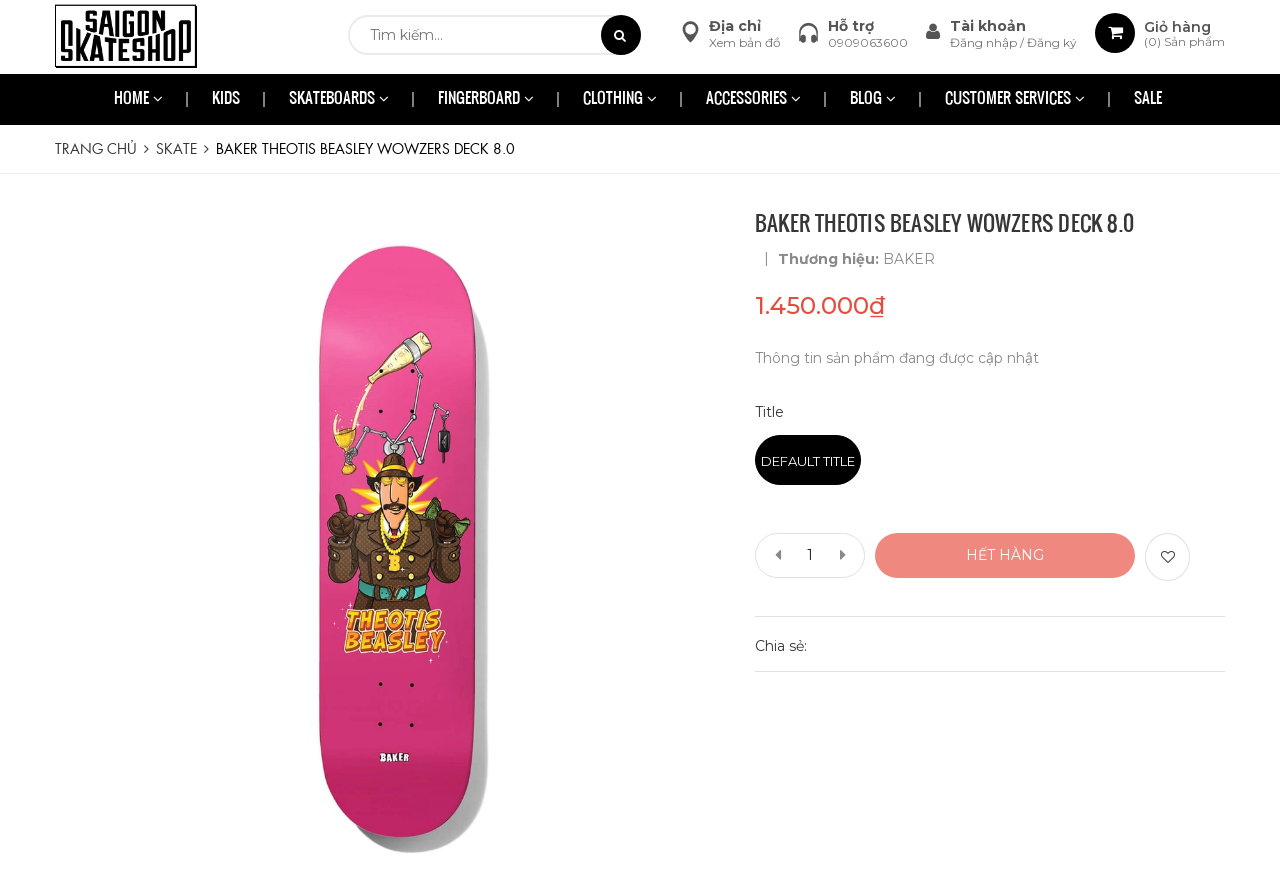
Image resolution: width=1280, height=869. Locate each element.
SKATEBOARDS (339, 99)
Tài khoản (988, 26)
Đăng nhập (985, 42)
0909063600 (868, 42)
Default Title (808, 461)
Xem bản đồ (745, 42)
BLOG (873, 99)
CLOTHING (620, 99)
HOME (138, 99)
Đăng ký (1052, 42)
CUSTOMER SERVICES (1015, 99)
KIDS (226, 99)
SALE (1148, 99)
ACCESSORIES (753, 99)
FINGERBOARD (486, 99)
